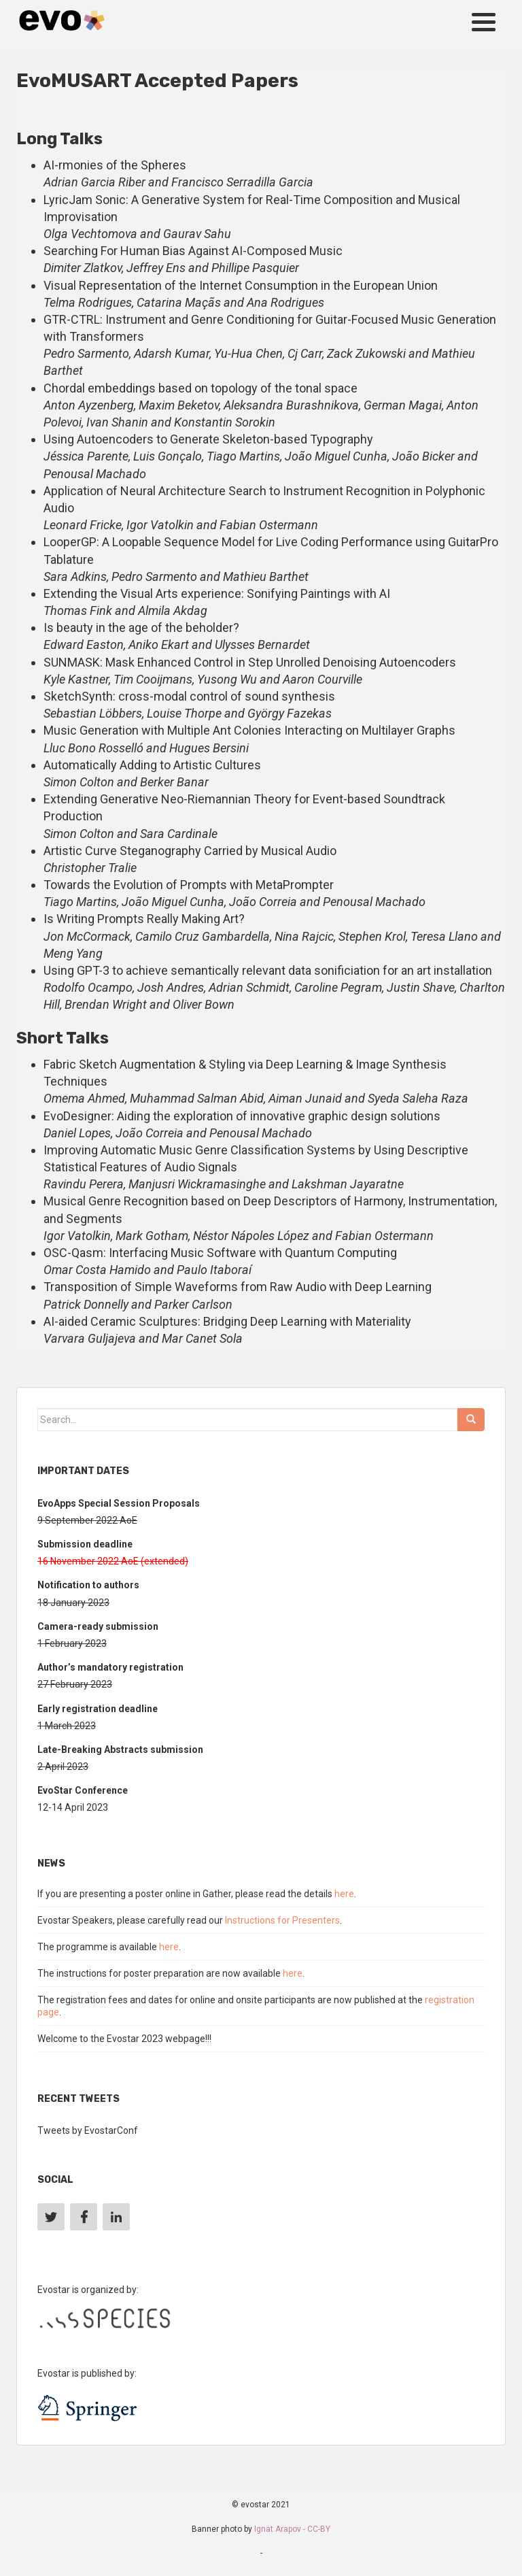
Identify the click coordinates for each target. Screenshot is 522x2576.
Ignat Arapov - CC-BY (292, 2529)
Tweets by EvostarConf (87, 2130)
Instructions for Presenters (282, 1920)
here (344, 1893)
